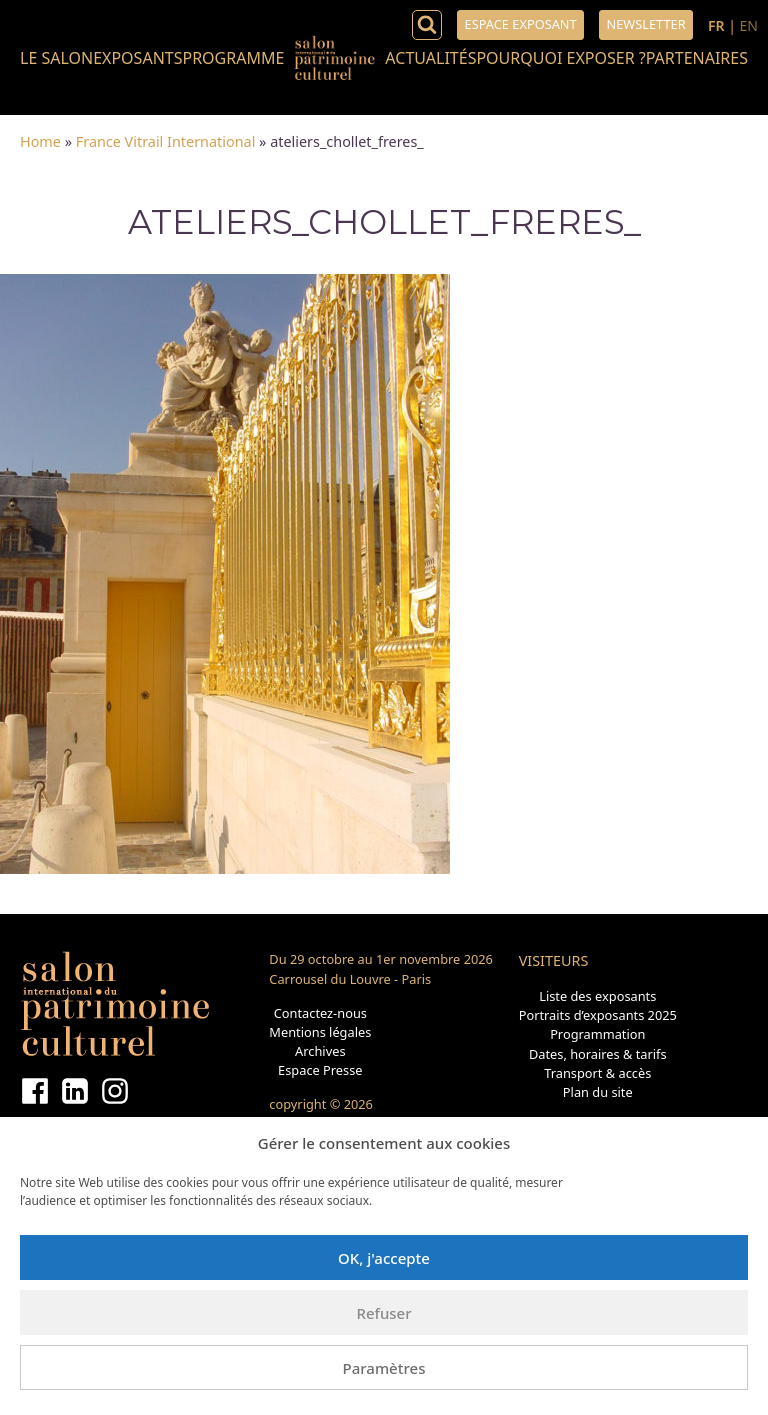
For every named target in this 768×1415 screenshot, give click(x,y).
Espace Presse (320, 1070)
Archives (320, 1051)
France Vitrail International (166, 141)
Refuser (383, 1313)
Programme (233, 58)
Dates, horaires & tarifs (598, 1054)
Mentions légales (320, 1032)
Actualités (430, 58)
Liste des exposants (597, 996)
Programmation (597, 1034)
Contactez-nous (320, 1013)
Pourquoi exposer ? (560, 58)
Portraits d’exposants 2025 (598, 1015)
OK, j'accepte (384, 1258)
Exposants (137, 58)
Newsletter (645, 24)
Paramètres (384, 1368)
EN (749, 25)
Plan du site (598, 1092)
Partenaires (697, 58)
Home (40, 141)
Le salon (56, 58)
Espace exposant (521, 24)
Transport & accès (597, 1073)
